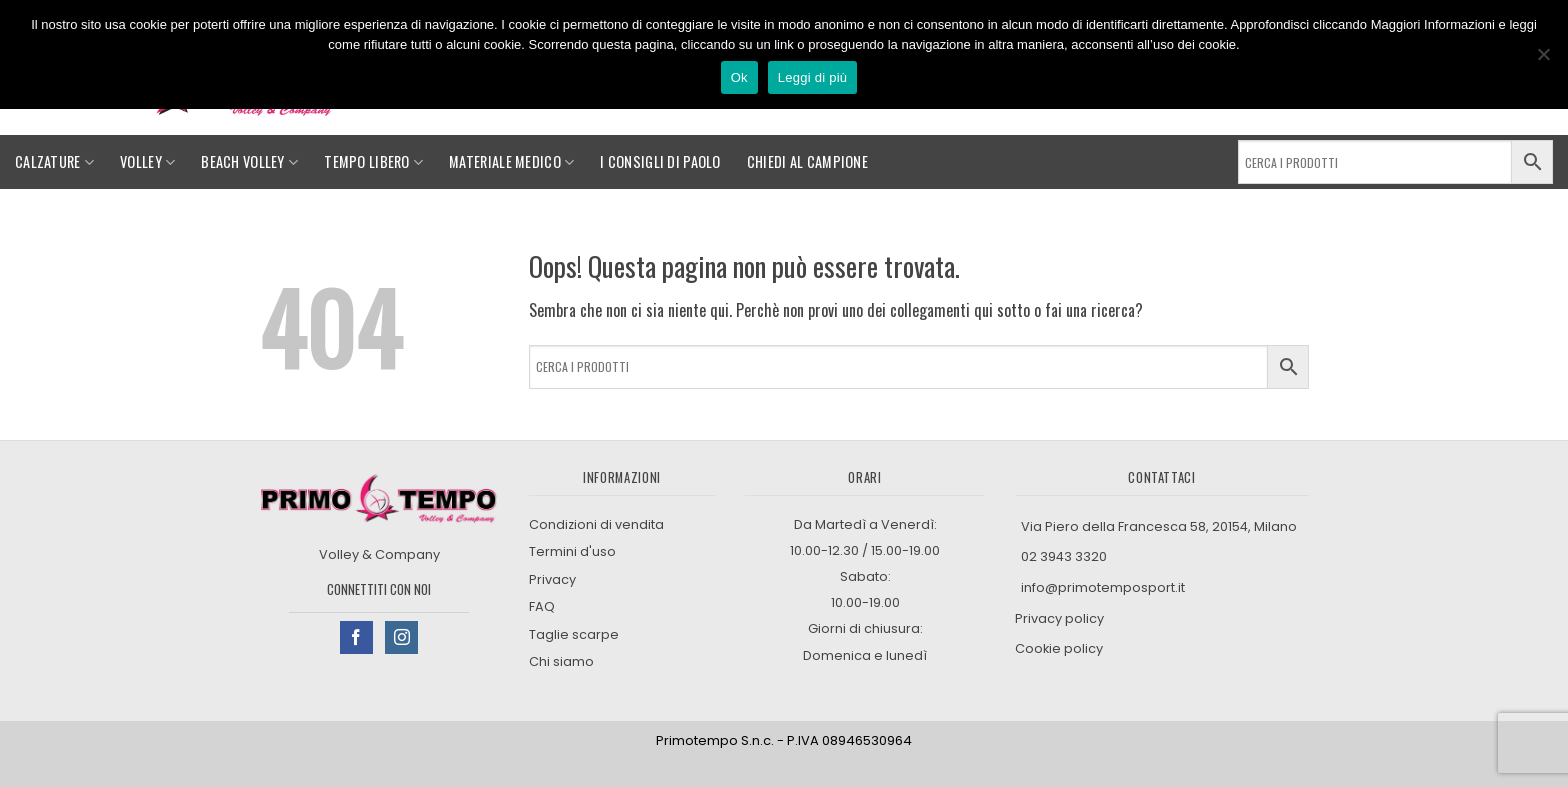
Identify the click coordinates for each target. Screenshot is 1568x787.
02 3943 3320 (1064, 556)
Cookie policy (1059, 648)
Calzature (54, 161)
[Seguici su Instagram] (401, 637)
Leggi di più (813, 77)
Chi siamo (561, 661)
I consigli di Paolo (660, 161)
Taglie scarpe (574, 634)
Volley (147, 161)
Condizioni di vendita (596, 524)
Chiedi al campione (807, 161)
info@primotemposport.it (1103, 587)
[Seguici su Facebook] (356, 637)
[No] (1543, 60)
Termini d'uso (572, 551)
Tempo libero (373, 161)
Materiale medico (511, 161)
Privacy (552, 579)
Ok (739, 77)
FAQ (542, 606)
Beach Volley (249, 161)
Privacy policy (1061, 618)
